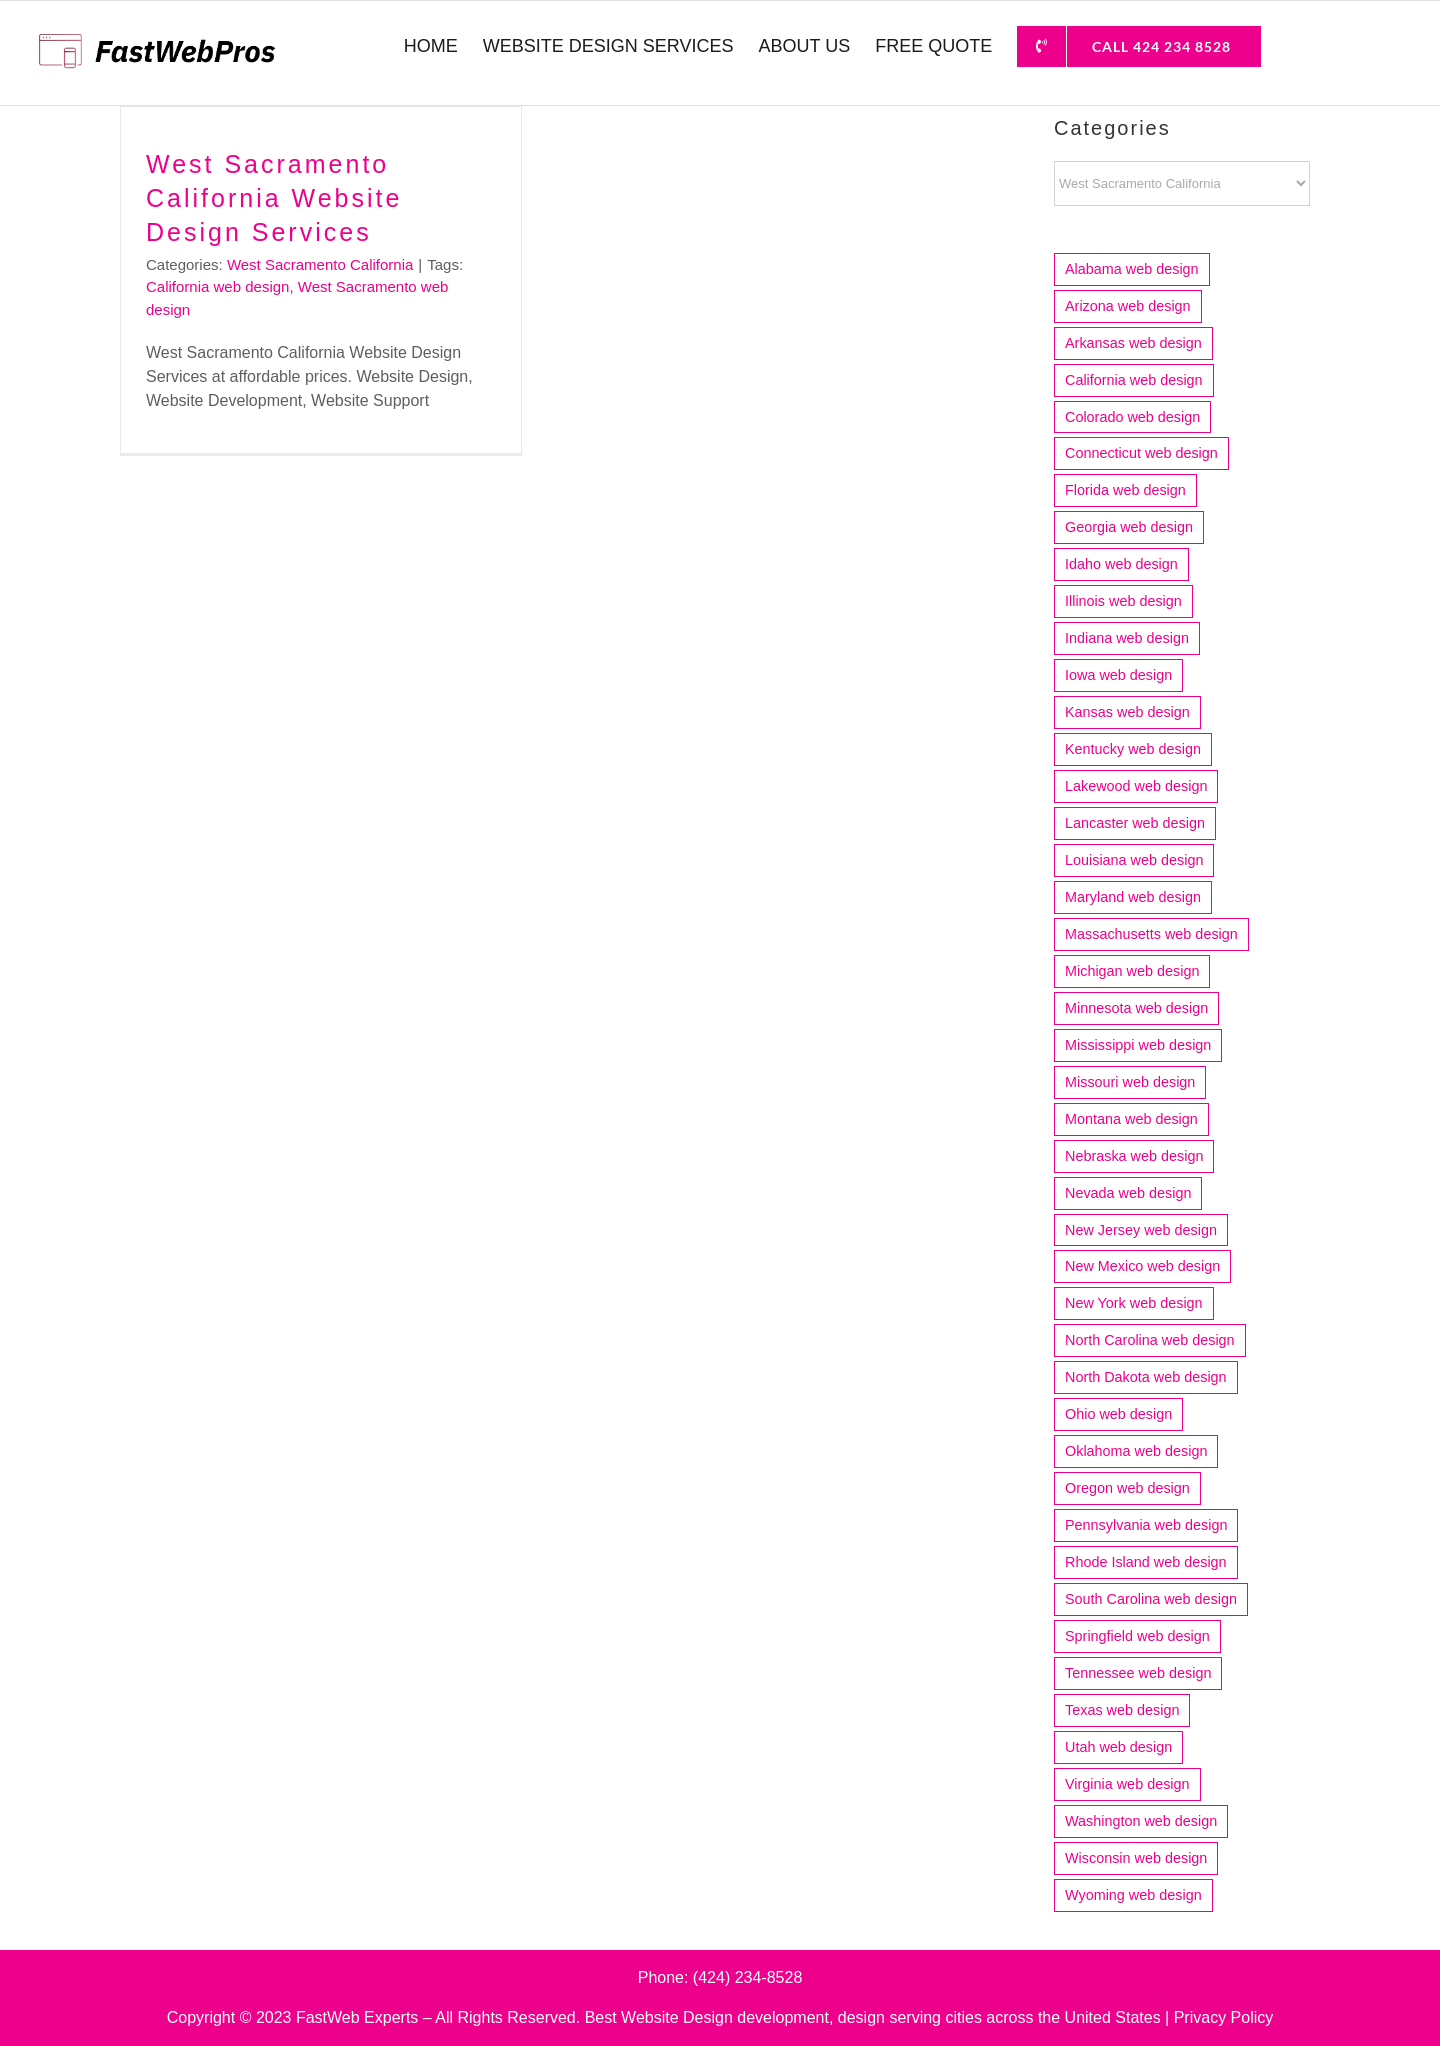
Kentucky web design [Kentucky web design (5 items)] (1133, 749)
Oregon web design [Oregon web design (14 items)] (1127, 1488)
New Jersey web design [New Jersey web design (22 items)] (1141, 1230)
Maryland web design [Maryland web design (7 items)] (1133, 897)
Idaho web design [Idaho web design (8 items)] (1121, 564)
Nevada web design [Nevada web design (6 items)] (1128, 1193)
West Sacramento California (320, 264)
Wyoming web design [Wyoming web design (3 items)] (1133, 1895)
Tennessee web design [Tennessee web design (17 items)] (1138, 1673)
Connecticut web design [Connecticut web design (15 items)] (1141, 453)
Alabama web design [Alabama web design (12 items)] (1132, 269)
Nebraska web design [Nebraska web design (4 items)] (1134, 1156)
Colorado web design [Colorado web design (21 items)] (1132, 417)
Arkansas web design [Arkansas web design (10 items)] (1133, 343)
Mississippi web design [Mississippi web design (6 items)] (1138, 1045)
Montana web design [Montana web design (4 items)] (1131, 1119)
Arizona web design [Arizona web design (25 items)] (1128, 306)
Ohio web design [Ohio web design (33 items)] (1118, 1414)
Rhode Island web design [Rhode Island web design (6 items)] (1146, 1562)
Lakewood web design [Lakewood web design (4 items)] (1136, 786)
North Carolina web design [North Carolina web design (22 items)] (1150, 1340)
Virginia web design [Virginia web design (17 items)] (1127, 1784)
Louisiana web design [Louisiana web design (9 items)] (1134, 860)
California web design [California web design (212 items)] (1134, 380)
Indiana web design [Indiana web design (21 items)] (1127, 638)
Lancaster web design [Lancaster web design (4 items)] (1135, 823)
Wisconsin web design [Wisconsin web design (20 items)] (1136, 1858)
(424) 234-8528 (747, 1977)
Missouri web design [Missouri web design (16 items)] (1130, 1082)
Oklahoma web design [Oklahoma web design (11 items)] (1136, 1451)
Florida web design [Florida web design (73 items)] (1125, 490)
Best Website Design (659, 2017)
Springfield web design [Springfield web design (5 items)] (1137, 1636)
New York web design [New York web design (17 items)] (1134, 1303)
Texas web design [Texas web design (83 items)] (1122, 1710)
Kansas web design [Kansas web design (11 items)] (1127, 712)
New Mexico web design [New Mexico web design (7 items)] (1142, 1266)
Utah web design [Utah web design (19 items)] (1118, 1747)
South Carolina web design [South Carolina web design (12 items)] (1151, 1599)
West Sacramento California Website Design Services (274, 198)
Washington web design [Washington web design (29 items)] (1141, 1821)
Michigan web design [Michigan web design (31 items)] (1132, 971)
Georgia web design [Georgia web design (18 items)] (1129, 527)
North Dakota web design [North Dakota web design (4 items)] (1146, 1377)
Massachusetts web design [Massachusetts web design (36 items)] (1151, 934)
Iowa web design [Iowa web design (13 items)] (1118, 675)
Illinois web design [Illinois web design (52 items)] (1123, 601)
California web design (217, 286)
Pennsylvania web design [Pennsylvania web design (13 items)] (1146, 1525)
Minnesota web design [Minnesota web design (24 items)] (1136, 1008)
